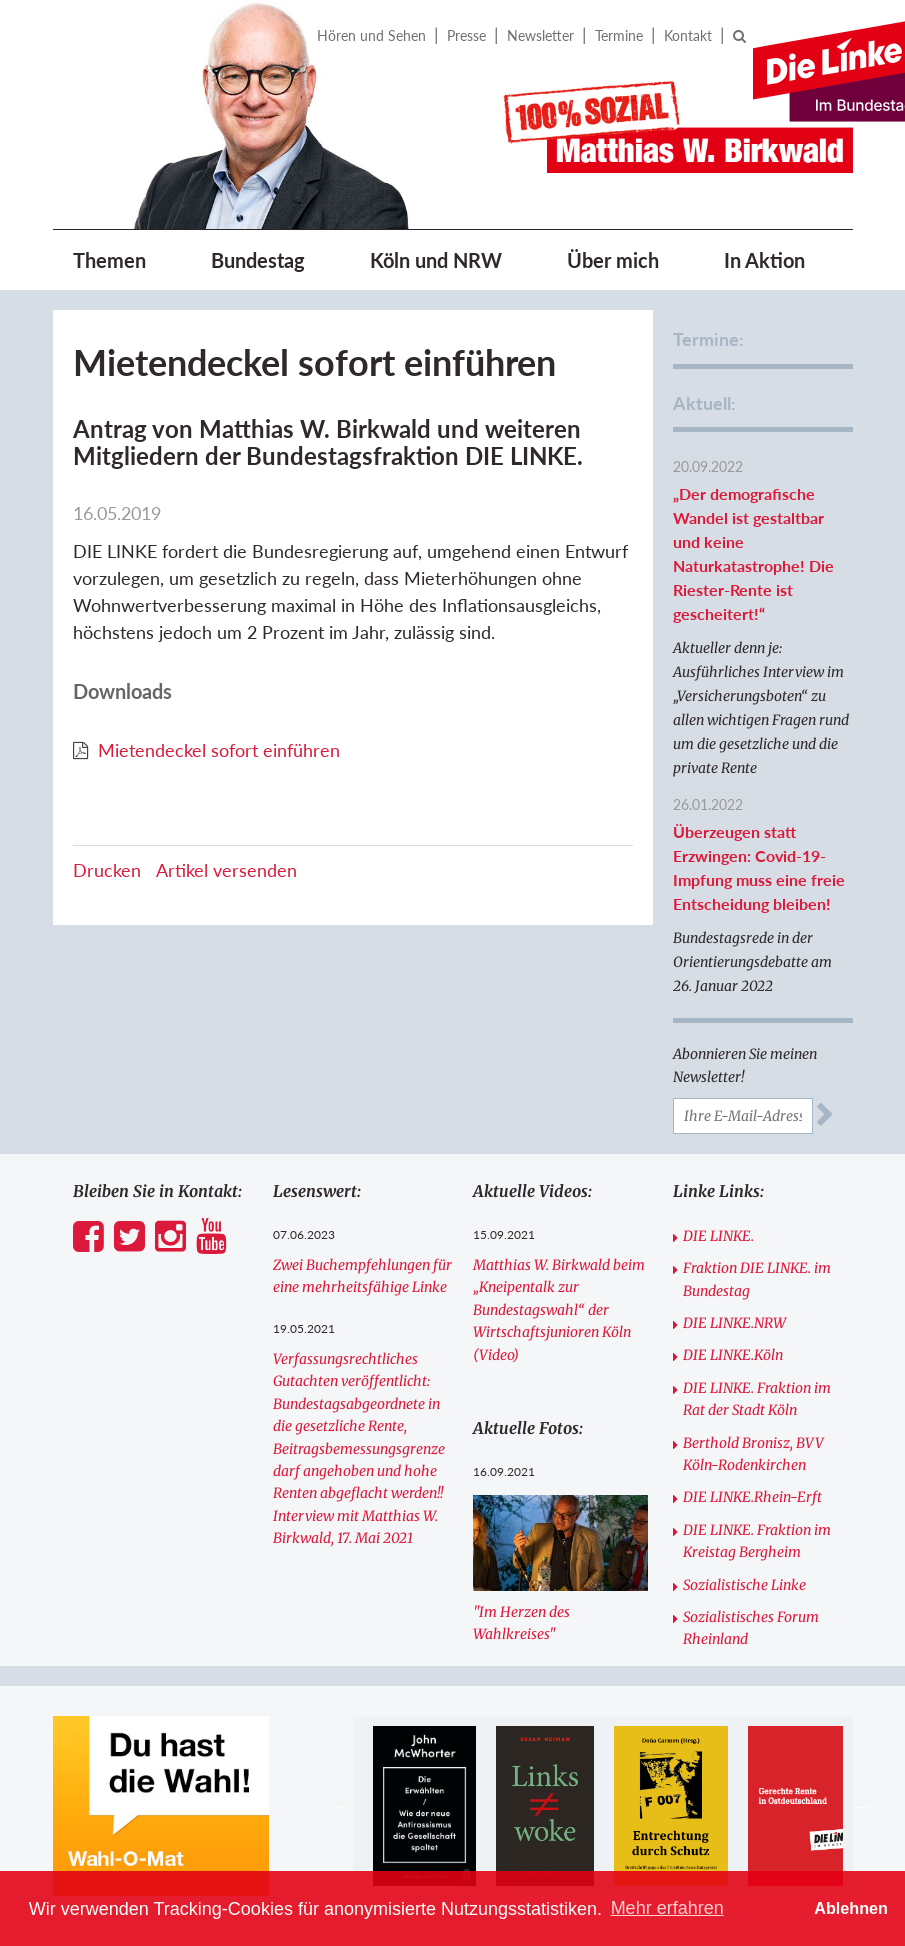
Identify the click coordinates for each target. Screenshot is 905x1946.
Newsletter (540, 35)
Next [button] (863, 1806)
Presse (466, 35)
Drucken (107, 870)
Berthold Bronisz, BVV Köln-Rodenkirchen (753, 1454)
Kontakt (688, 35)
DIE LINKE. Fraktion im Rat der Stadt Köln (757, 1399)
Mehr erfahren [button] (667, 1908)
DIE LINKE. (718, 1236)
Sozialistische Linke (744, 1585)
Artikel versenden (226, 870)
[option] (424, 1806)
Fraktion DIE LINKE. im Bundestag (757, 1279)
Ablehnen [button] (851, 1908)
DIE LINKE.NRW (734, 1323)
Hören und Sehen (371, 35)
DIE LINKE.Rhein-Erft (752, 1497)
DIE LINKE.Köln (733, 1355)
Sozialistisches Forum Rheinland (751, 1628)
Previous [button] (343, 1806)
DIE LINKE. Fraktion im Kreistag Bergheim (757, 1541)
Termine (619, 35)
